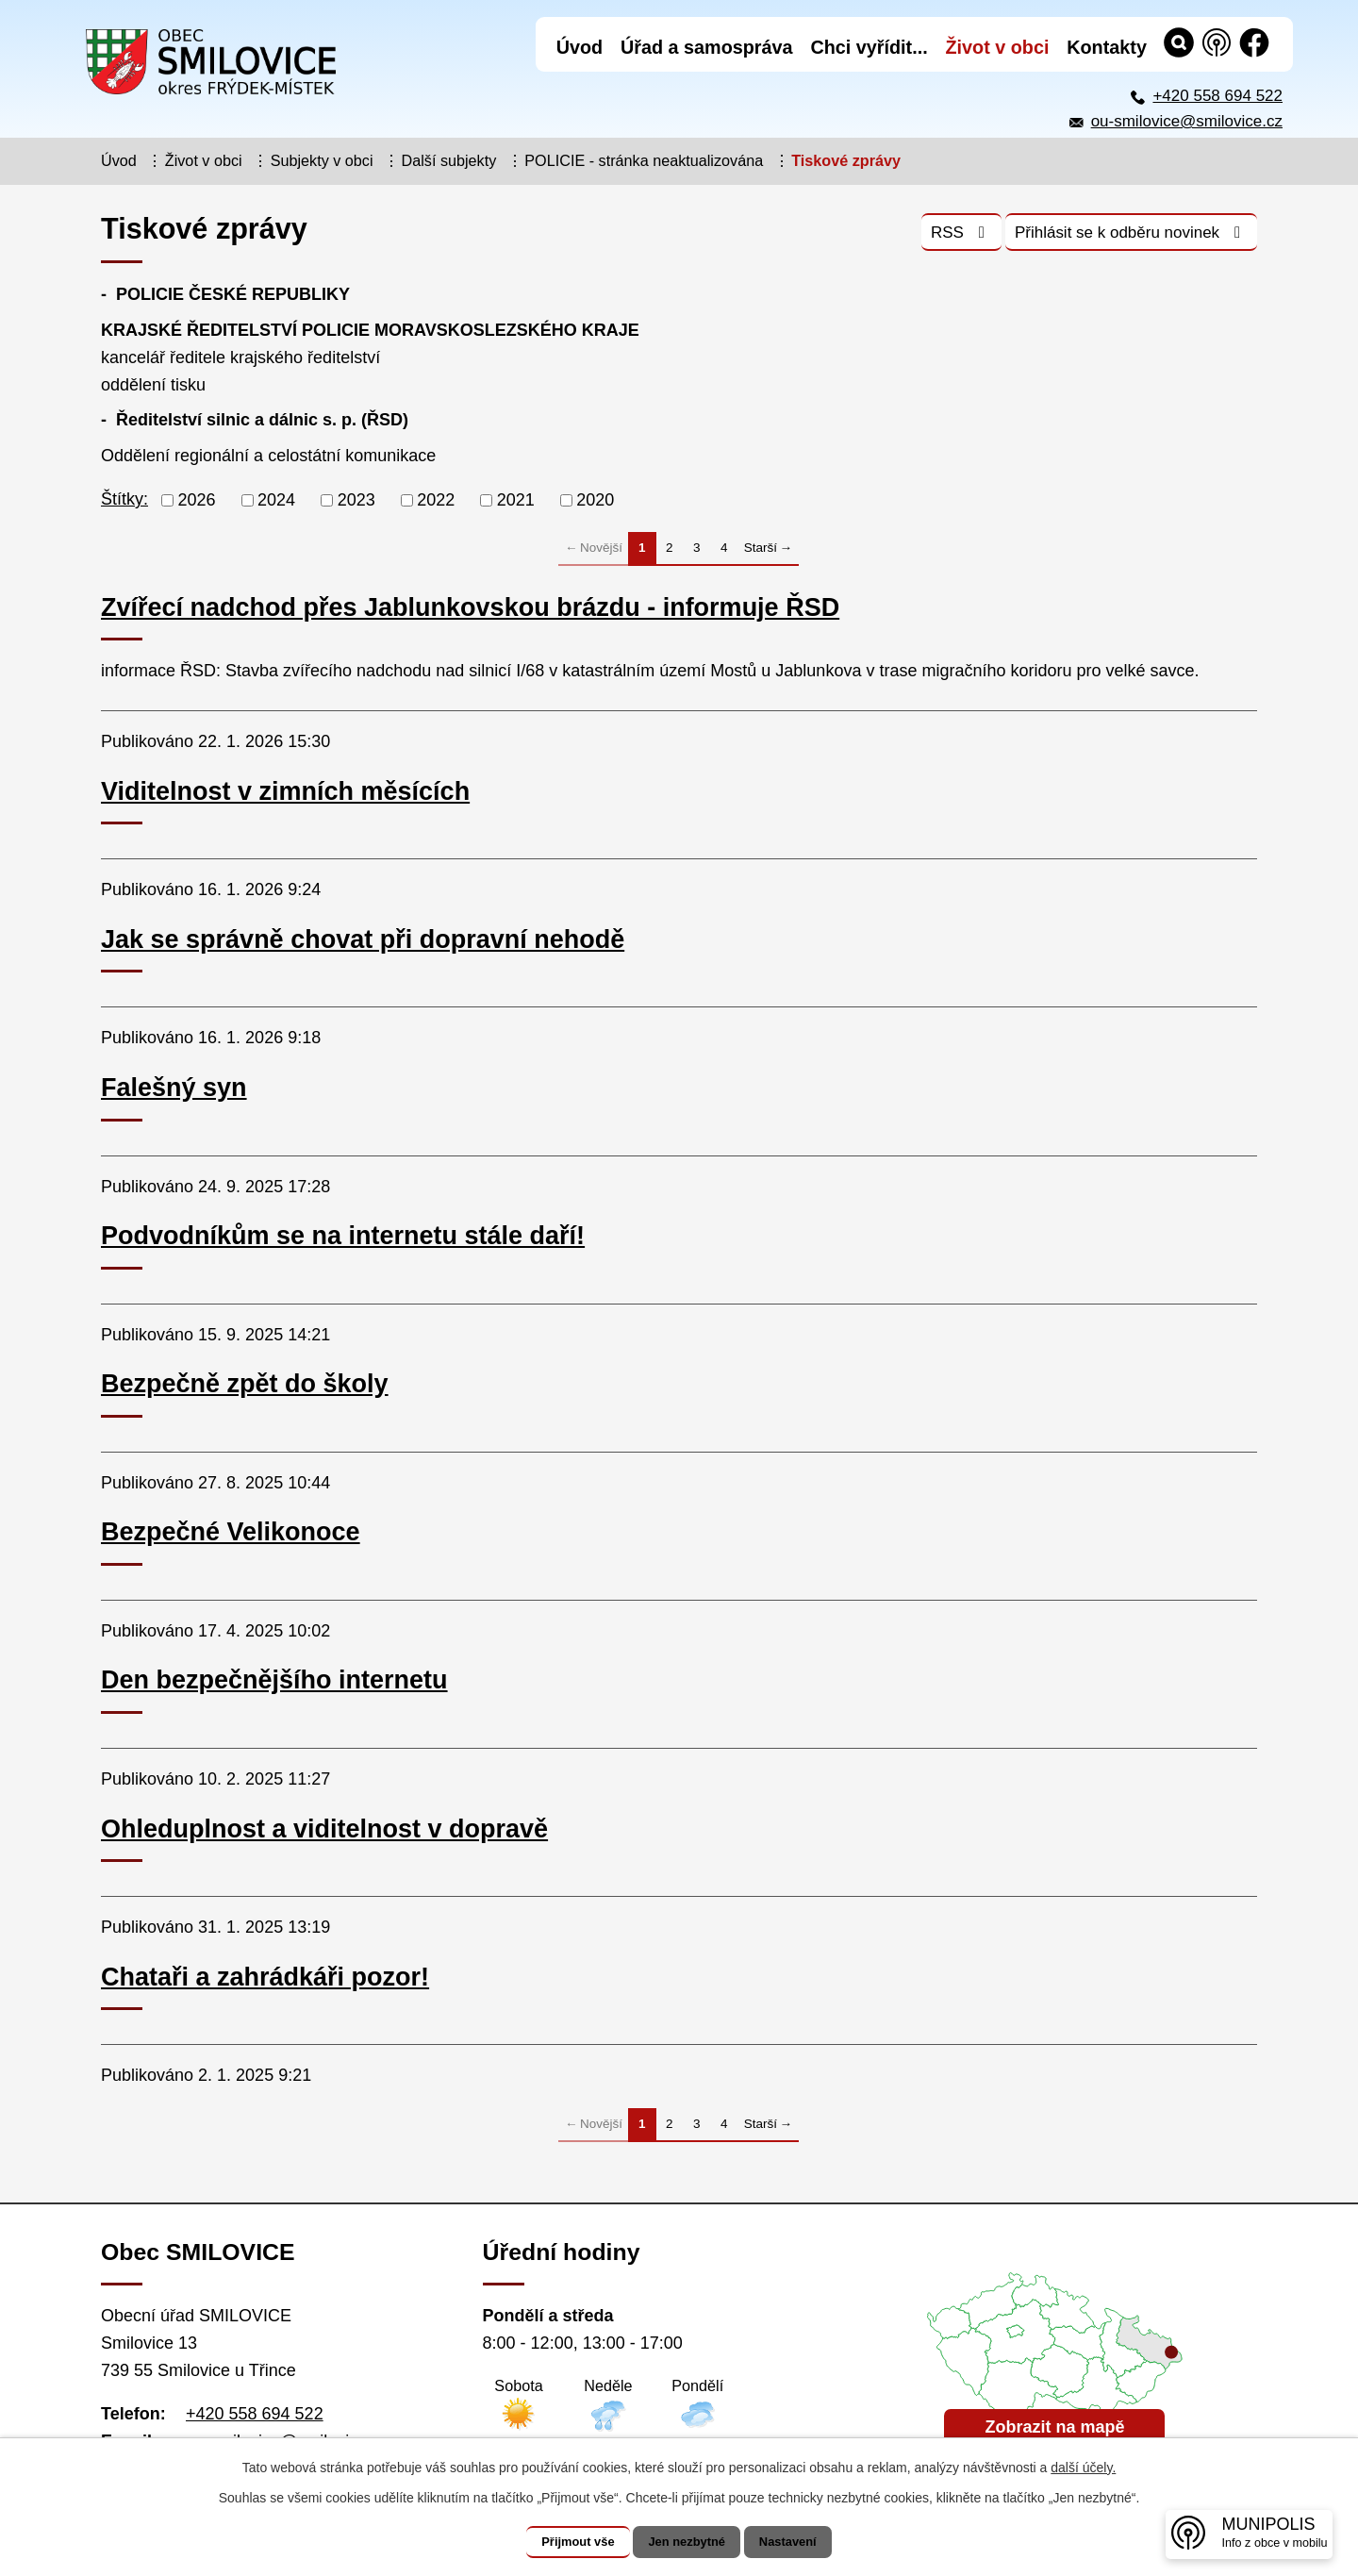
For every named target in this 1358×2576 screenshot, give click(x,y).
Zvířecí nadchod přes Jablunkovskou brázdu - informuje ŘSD (470, 607)
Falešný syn (174, 1087)
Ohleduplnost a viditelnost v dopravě (324, 1829)
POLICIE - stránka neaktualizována (643, 160)
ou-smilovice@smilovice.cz (1187, 121)
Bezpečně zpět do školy (245, 1384)
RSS (920, 237)
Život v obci (203, 160)
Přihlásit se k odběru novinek (1115, 237)
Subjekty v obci (322, 160)
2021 (516, 499)
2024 (276, 499)
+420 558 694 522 (1217, 96)
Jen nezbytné (688, 2542)
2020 (595, 499)
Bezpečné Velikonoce (230, 1532)
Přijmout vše (563, 2542)
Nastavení (803, 2542)
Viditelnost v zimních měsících (285, 791)
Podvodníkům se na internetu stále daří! (343, 1236)
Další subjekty (449, 160)
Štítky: (124, 499)
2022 (436, 499)
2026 (197, 499)
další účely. (1083, 2467)
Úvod (119, 160)
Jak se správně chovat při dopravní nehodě (362, 939)
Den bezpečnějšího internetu (274, 1680)
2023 (356, 499)
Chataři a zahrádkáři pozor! (265, 1977)
